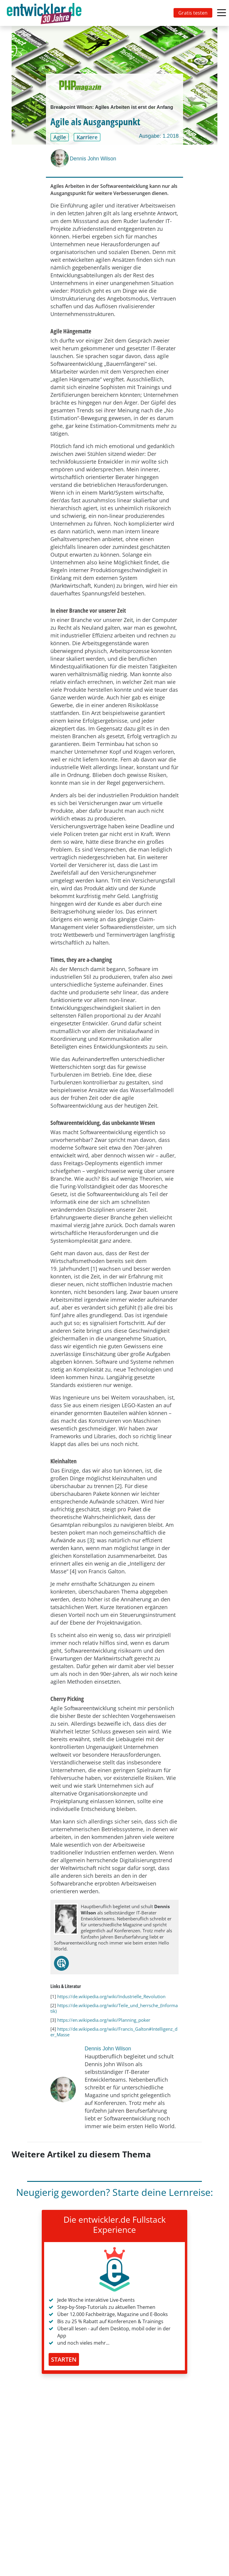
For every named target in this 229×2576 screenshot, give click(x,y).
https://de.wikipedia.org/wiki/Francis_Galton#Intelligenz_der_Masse (113, 2032)
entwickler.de (44, 14)
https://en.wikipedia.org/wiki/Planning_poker (103, 2020)
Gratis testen (193, 13)
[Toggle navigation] (45, 13)
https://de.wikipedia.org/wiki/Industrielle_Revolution (111, 1996)
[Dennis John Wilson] (60, 158)
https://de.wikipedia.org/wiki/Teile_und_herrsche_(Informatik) (114, 2008)
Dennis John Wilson (93, 159)
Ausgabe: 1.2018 (159, 136)
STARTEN (64, 2359)
